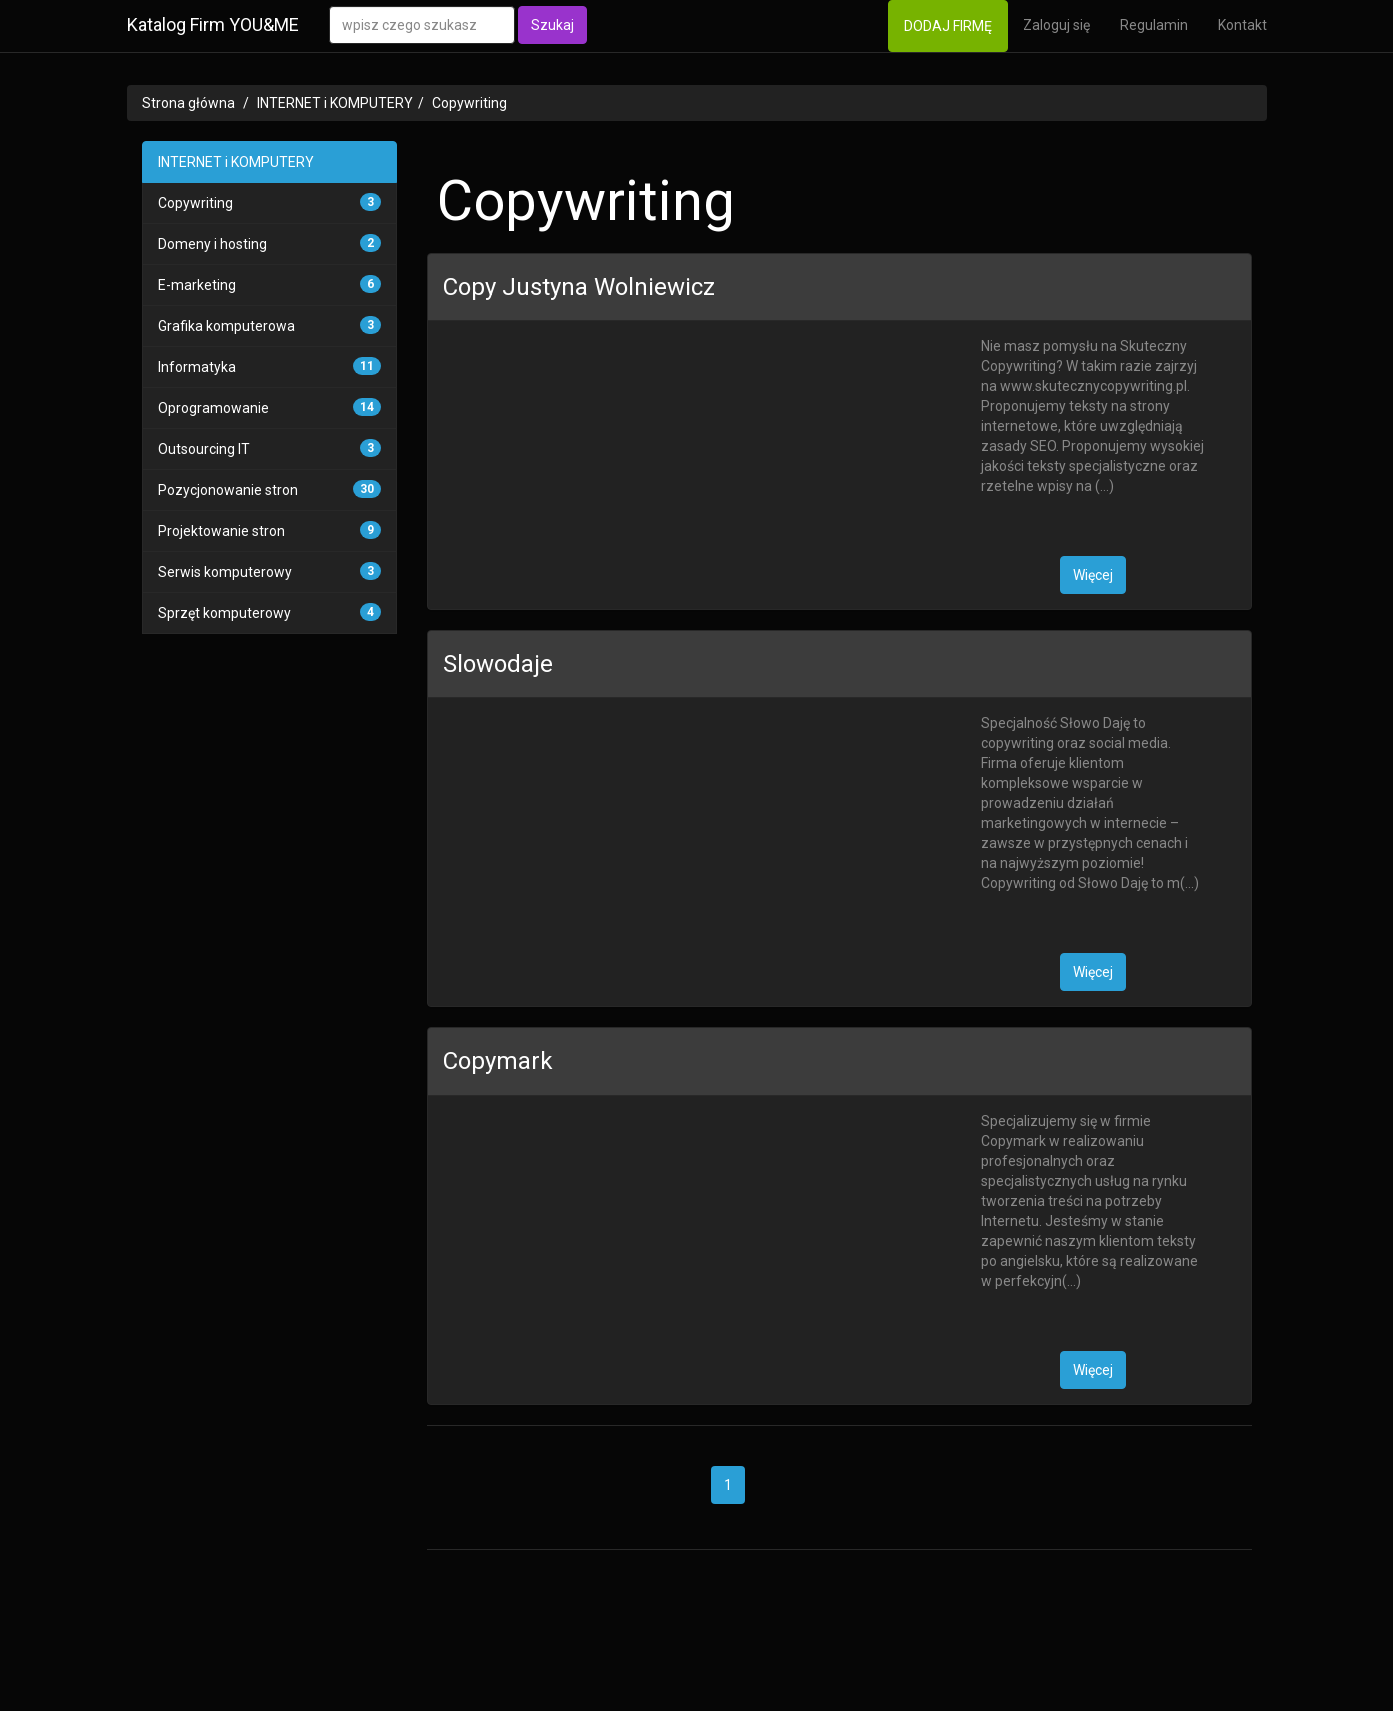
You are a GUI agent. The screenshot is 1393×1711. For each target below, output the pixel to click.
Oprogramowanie (213, 408)
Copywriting (469, 103)
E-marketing (197, 285)
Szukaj (552, 25)
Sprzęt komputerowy (224, 613)
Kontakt (1242, 25)
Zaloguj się (1056, 25)
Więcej (1093, 575)
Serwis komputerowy (225, 572)
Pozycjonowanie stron (228, 490)
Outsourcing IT (204, 449)
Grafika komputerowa (226, 326)
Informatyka (197, 367)
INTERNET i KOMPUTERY (335, 103)
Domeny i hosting (212, 244)
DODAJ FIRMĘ (948, 26)
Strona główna (188, 103)
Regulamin (1154, 25)
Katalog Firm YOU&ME (213, 24)
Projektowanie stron (221, 531)
